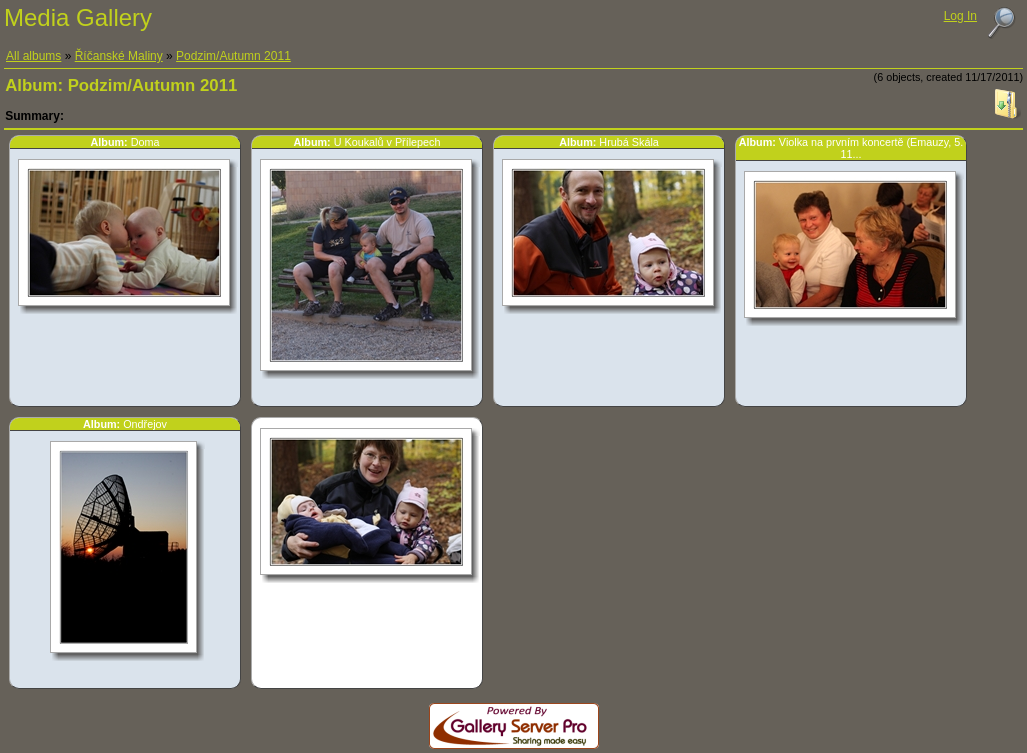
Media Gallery (78, 17)
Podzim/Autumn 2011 (233, 56)
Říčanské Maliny (119, 56)
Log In (960, 16)
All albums (33, 56)
